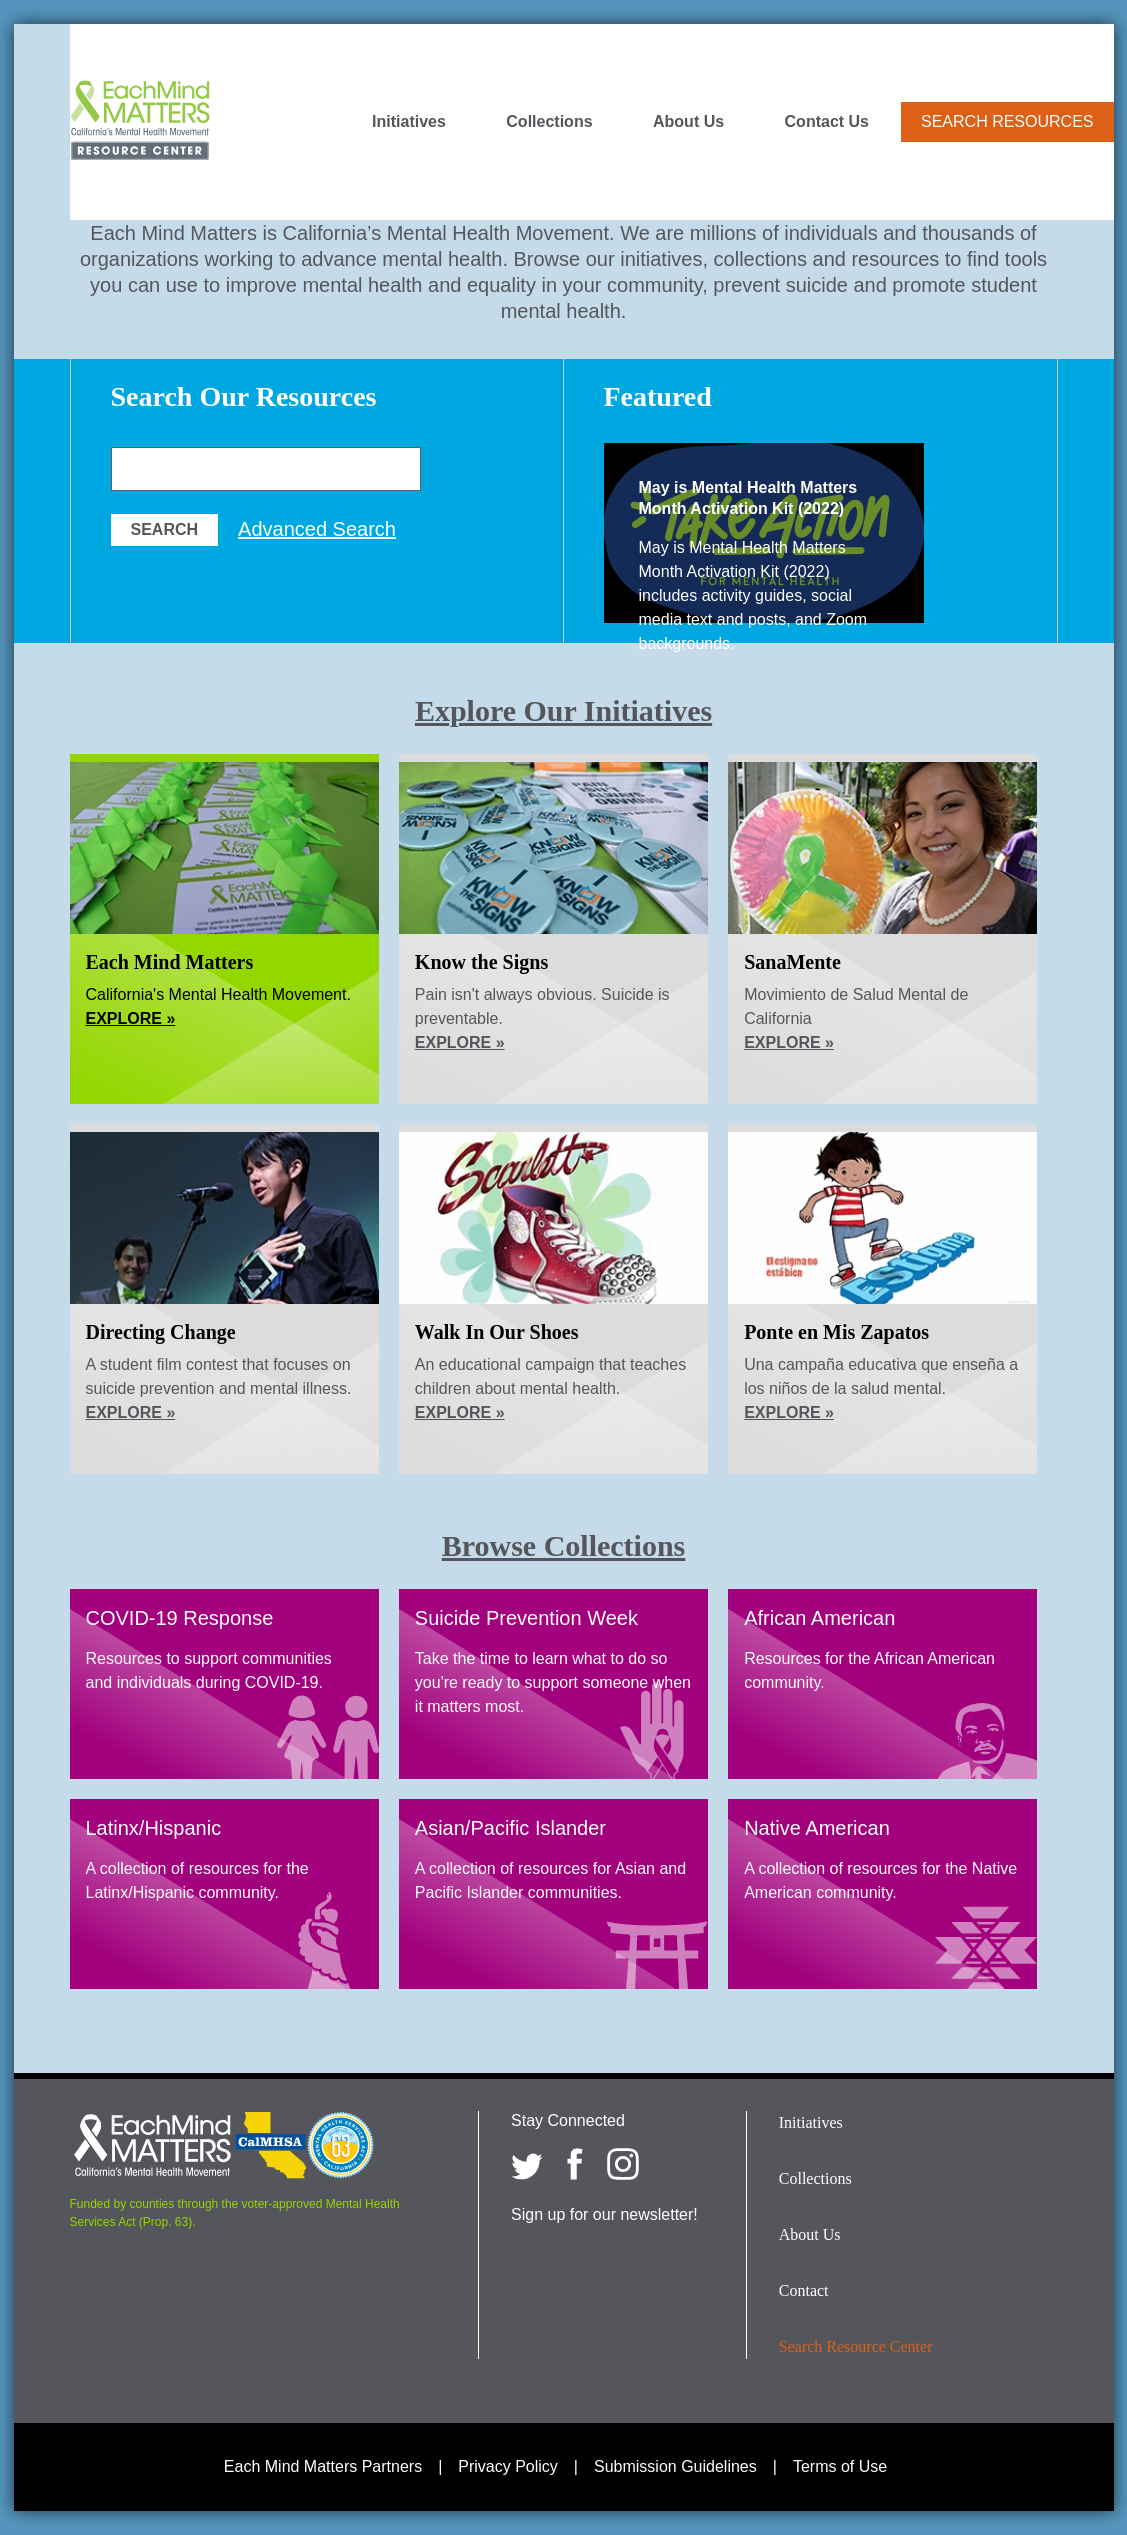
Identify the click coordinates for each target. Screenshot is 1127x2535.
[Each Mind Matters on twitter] (527, 2164)
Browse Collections (564, 1545)
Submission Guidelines (675, 2466)
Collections (549, 122)
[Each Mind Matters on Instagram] (623, 2164)
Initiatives (409, 122)
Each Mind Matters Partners (323, 2466)
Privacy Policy (508, 2466)
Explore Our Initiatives (563, 710)
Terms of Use (840, 2466)
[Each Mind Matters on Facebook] (575, 2164)
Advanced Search (317, 529)
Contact (804, 2290)
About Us (688, 122)
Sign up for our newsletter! (604, 2214)
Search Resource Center (856, 2346)
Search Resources (1007, 121)
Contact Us (827, 122)
